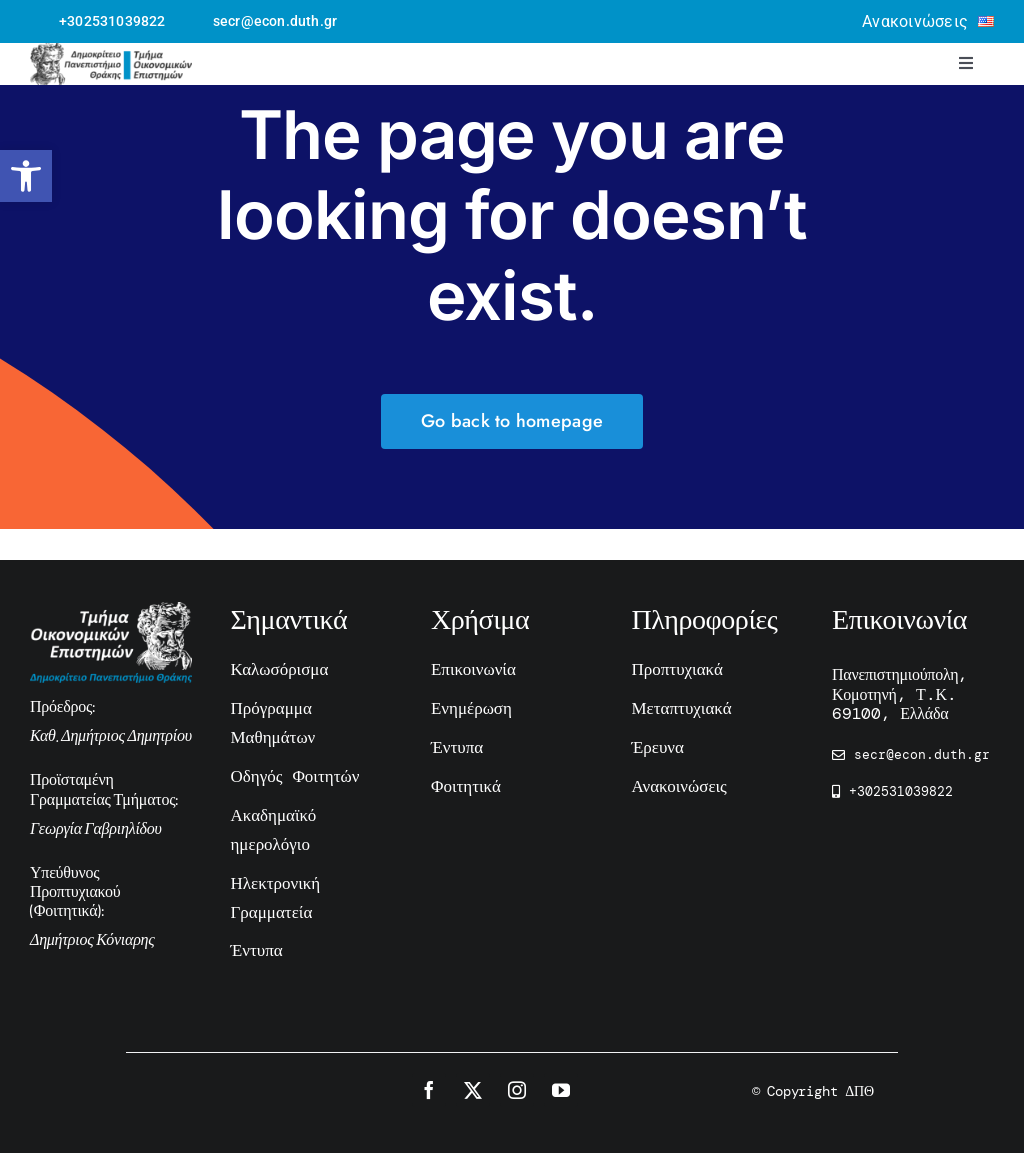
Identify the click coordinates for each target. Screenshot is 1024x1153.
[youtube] (561, 1090)
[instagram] (517, 1090)
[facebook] (429, 1090)
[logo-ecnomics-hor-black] (111, 52)
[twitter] (473, 1090)
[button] (26, 176)
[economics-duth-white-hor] (111, 611)
